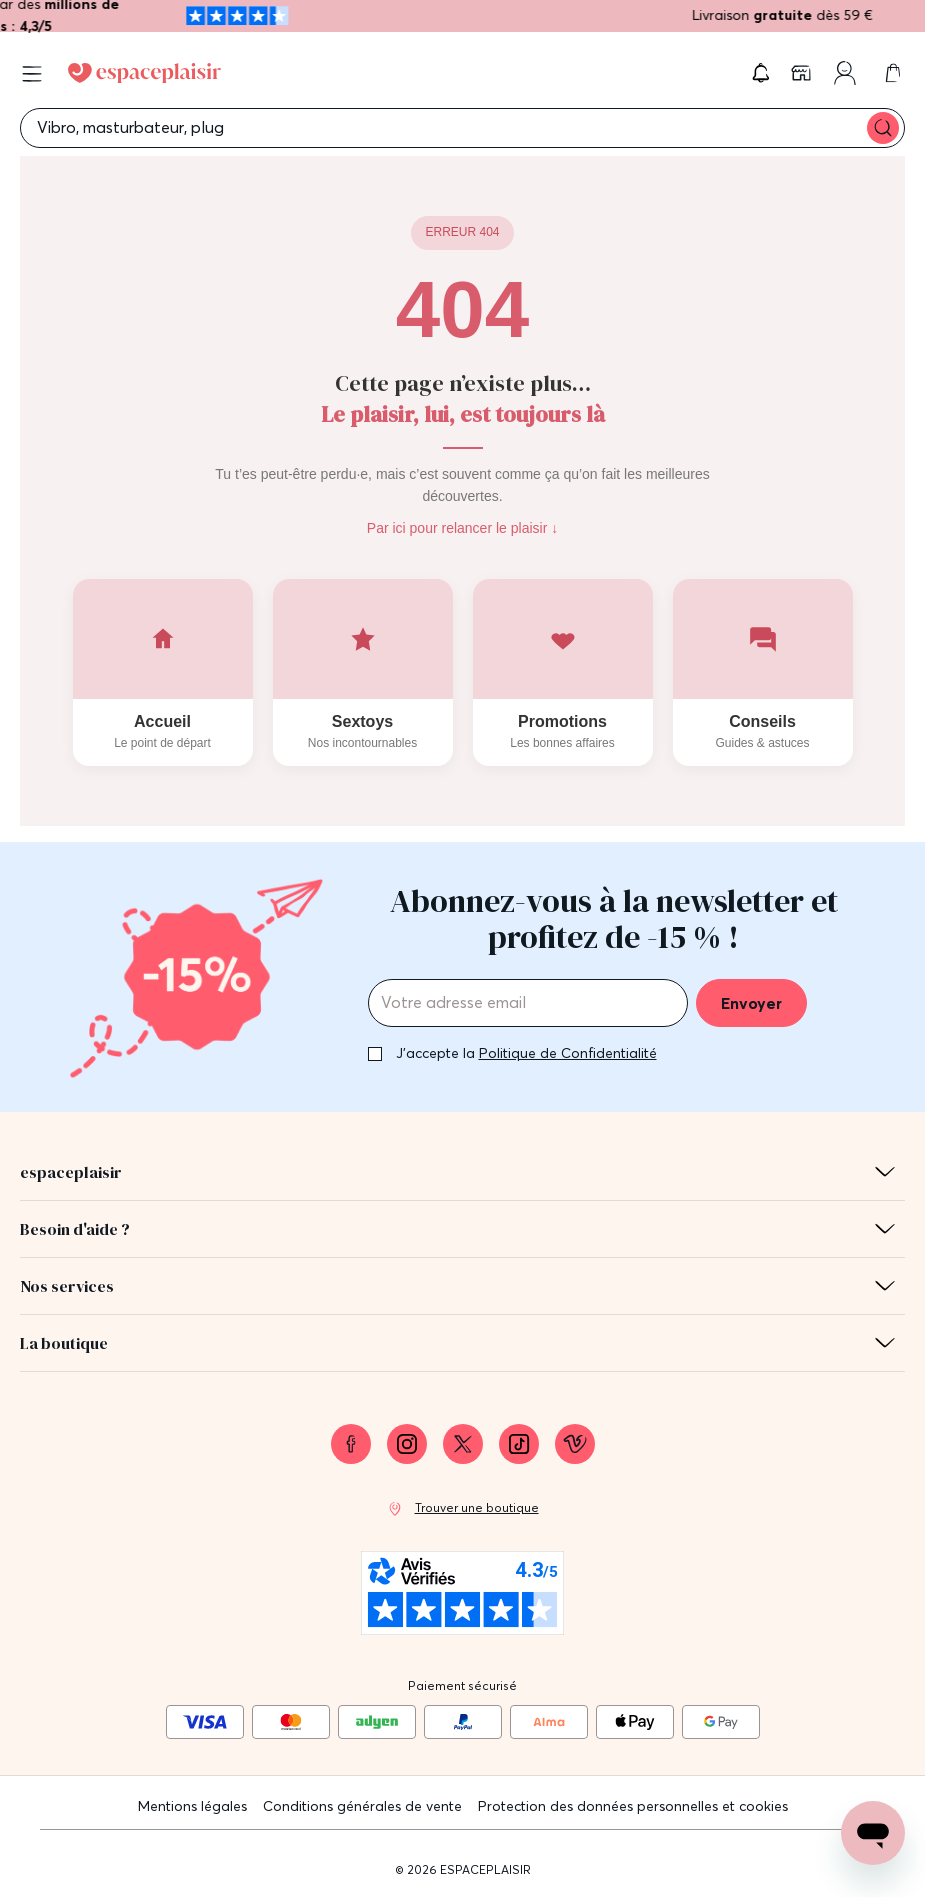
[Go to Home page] (144, 73)
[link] (803, 73)
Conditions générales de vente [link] (362, 1806)
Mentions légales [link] (192, 1806)
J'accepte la (526, 1053)
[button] (761, 73)
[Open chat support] (873, 1833)
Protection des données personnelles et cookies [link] (633, 1806)
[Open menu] (32, 74)
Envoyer (751, 1003)
